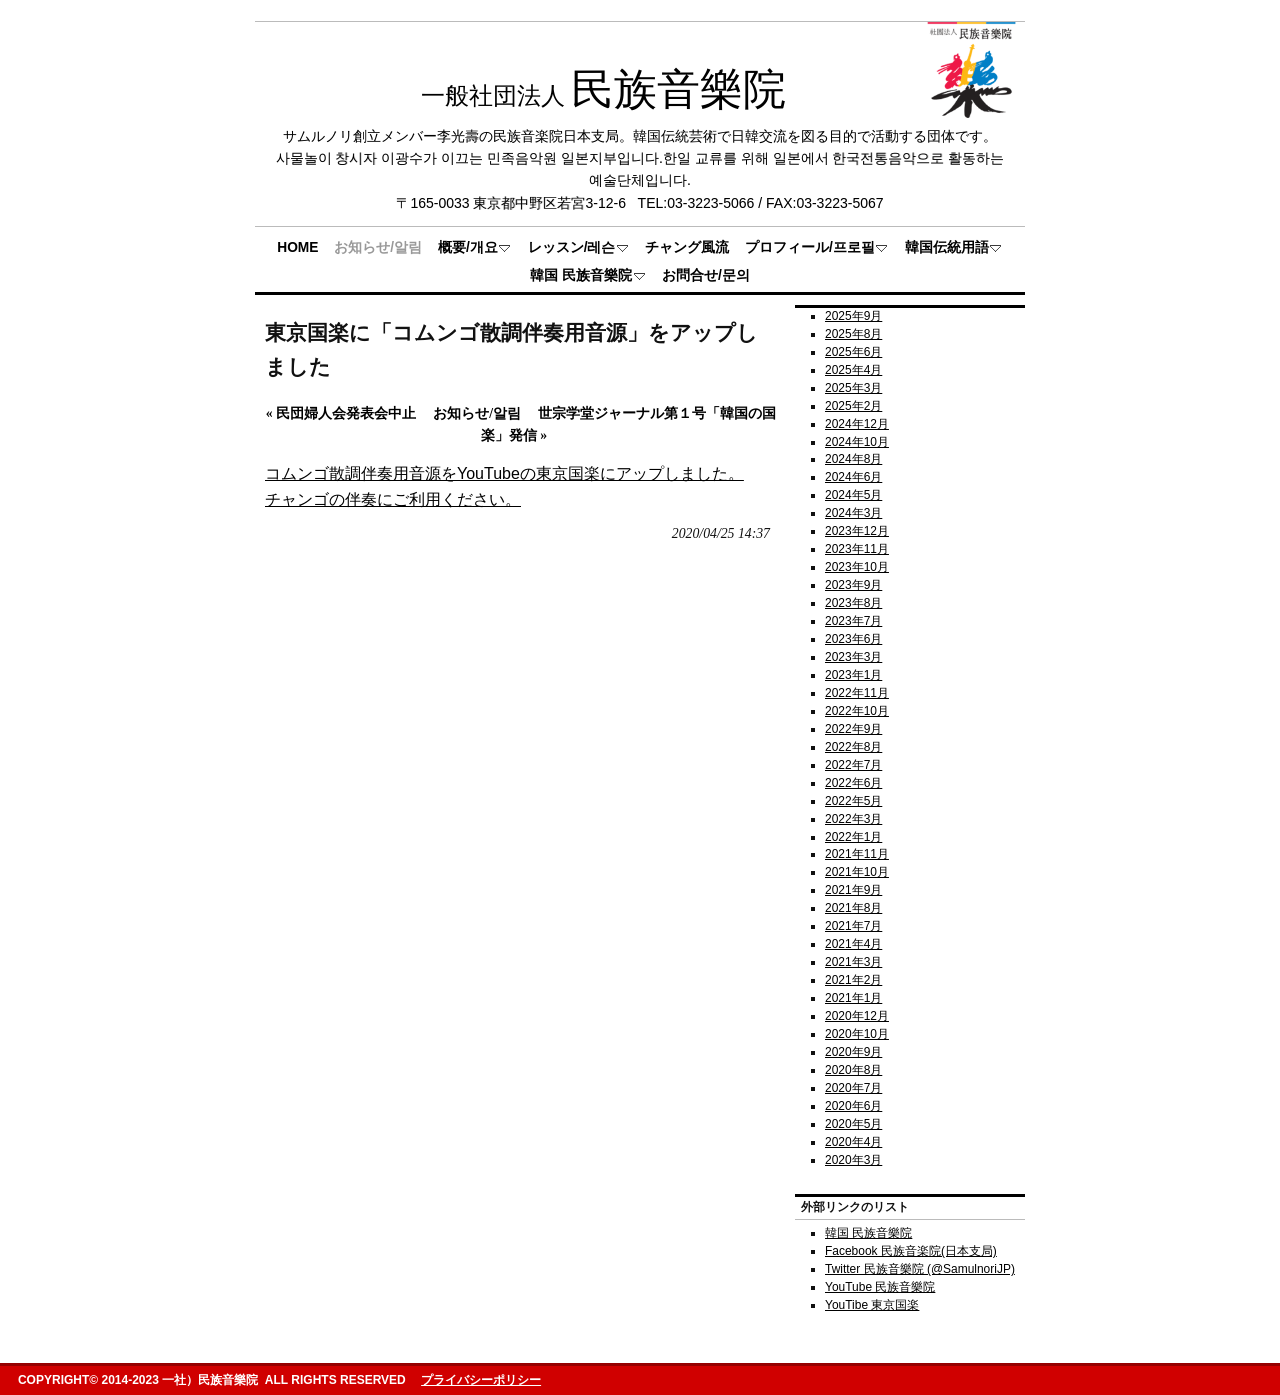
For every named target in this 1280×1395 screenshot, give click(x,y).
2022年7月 (853, 765)
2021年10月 (857, 872)
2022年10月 (857, 711)
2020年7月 (853, 1088)
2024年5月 (853, 495)
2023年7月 (853, 621)
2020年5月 (853, 1124)
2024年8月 (853, 459)
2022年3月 (853, 819)
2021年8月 (853, 908)
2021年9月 (853, 890)
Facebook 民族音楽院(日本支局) (911, 1251)
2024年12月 (857, 424)
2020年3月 (853, 1160)
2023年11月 (857, 549)
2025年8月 (853, 334)
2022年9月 (853, 729)
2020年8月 (853, 1070)
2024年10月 (857, 442)
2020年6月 (853, 1106)
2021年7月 (853, 926)
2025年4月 (853, 370)
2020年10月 (857, 1034)
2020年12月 (857, 1016)
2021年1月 (853, 998)
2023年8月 (853, 603)
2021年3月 (853, 962)
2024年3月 (853, 513)
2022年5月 (853, 801)
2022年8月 (853, 747)
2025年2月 (853, 406)
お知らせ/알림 (477, 413)
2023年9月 (853, 585)
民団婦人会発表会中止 (341, 413)
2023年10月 (857, 567)
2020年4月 (853, 1142)
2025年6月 (853, 352)
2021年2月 (853, 980)
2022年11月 (857, 693)
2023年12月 (857, 531)
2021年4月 (853, 944)
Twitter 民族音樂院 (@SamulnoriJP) (920, 1269)
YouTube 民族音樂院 (880, 1287)
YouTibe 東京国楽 (872, 1305)
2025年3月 (853, 388)
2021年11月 (857, 854)
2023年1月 (853, 675)
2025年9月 (853, 316)
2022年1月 (853, 837)
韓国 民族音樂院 (868, 1233)
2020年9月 (853, 1052)
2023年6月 (853, 639)
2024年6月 (853, 477)
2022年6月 (853, 783)
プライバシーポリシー (481, 1380)
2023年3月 (853, 657)
